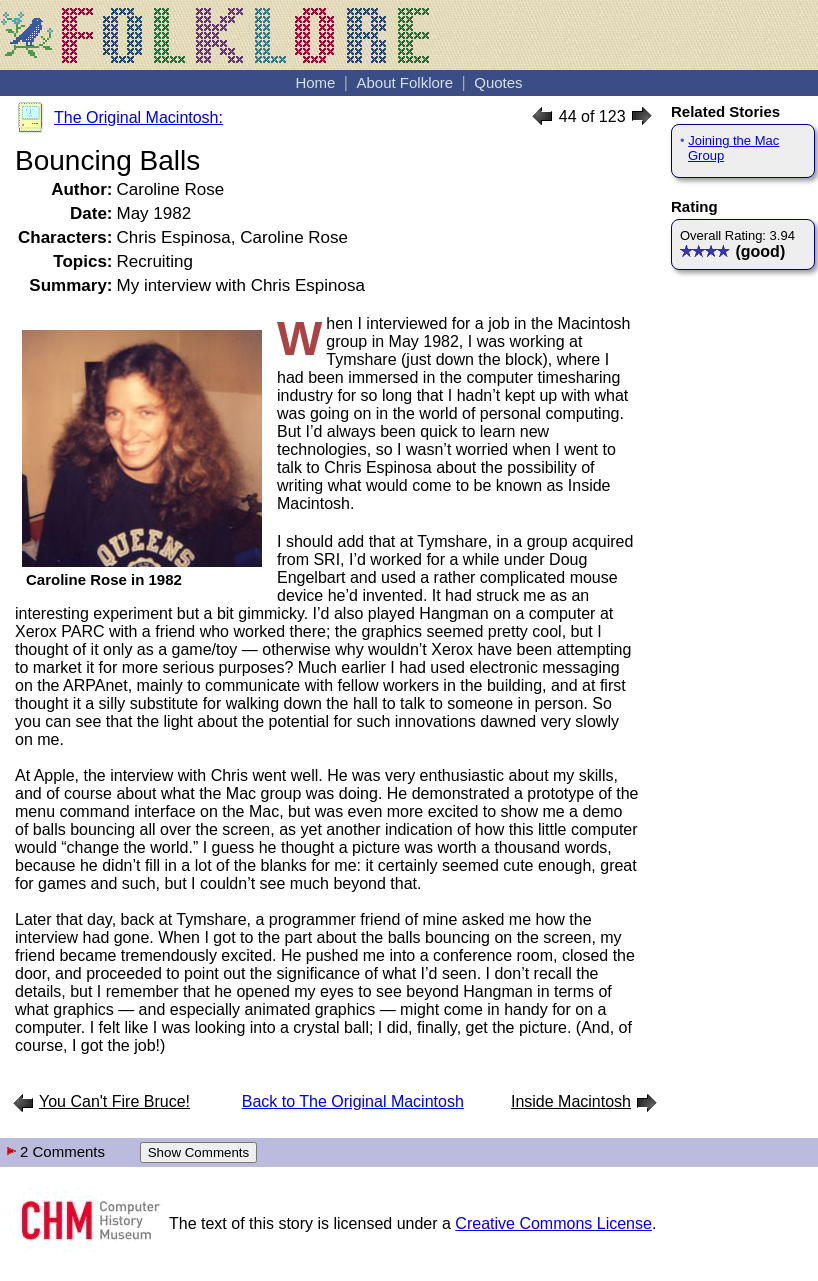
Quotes (498, 82)
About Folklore (404, 82)
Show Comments (198, 1152)
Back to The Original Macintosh (353, 1101)
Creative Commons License (553, 1223)
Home (315, 82)
